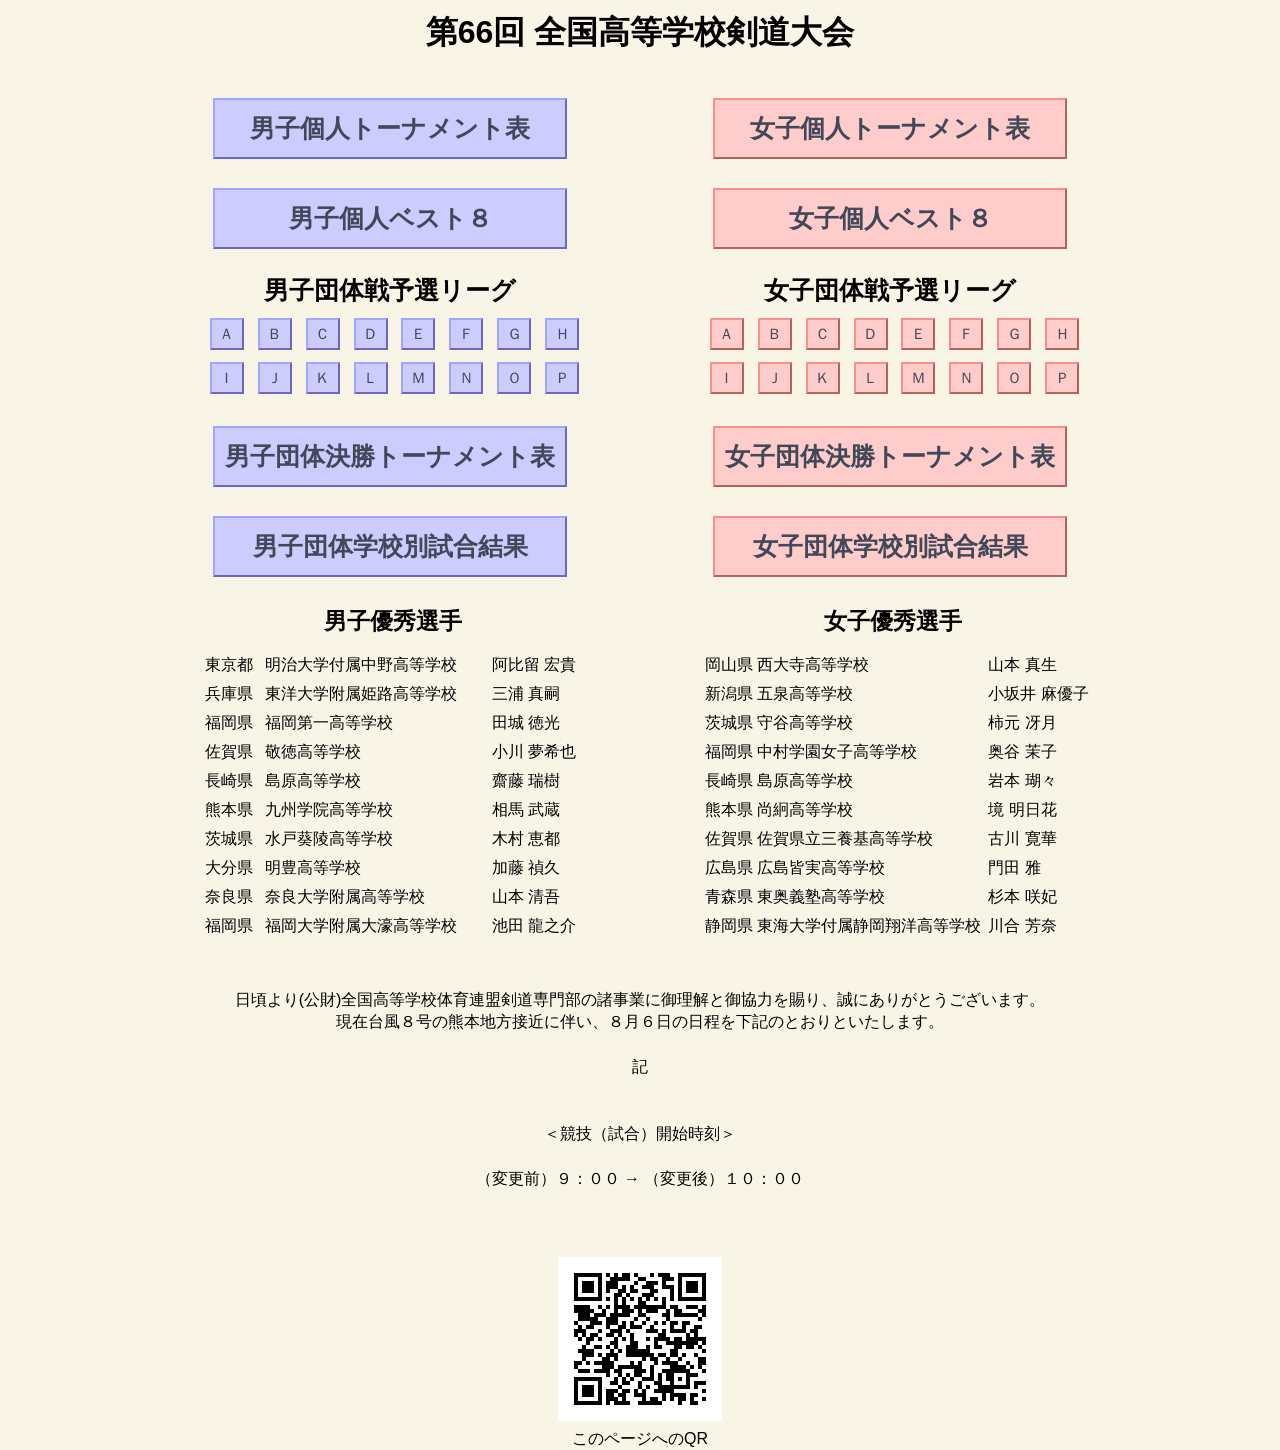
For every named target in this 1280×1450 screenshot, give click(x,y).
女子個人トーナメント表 (890, 128)
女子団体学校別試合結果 (890, 546)
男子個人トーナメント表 (390, 128)
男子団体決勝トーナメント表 (390, 456)
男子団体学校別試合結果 (390, 546)
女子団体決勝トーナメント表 (890, 456)
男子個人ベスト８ (390, 218)
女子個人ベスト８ (890, 218)
